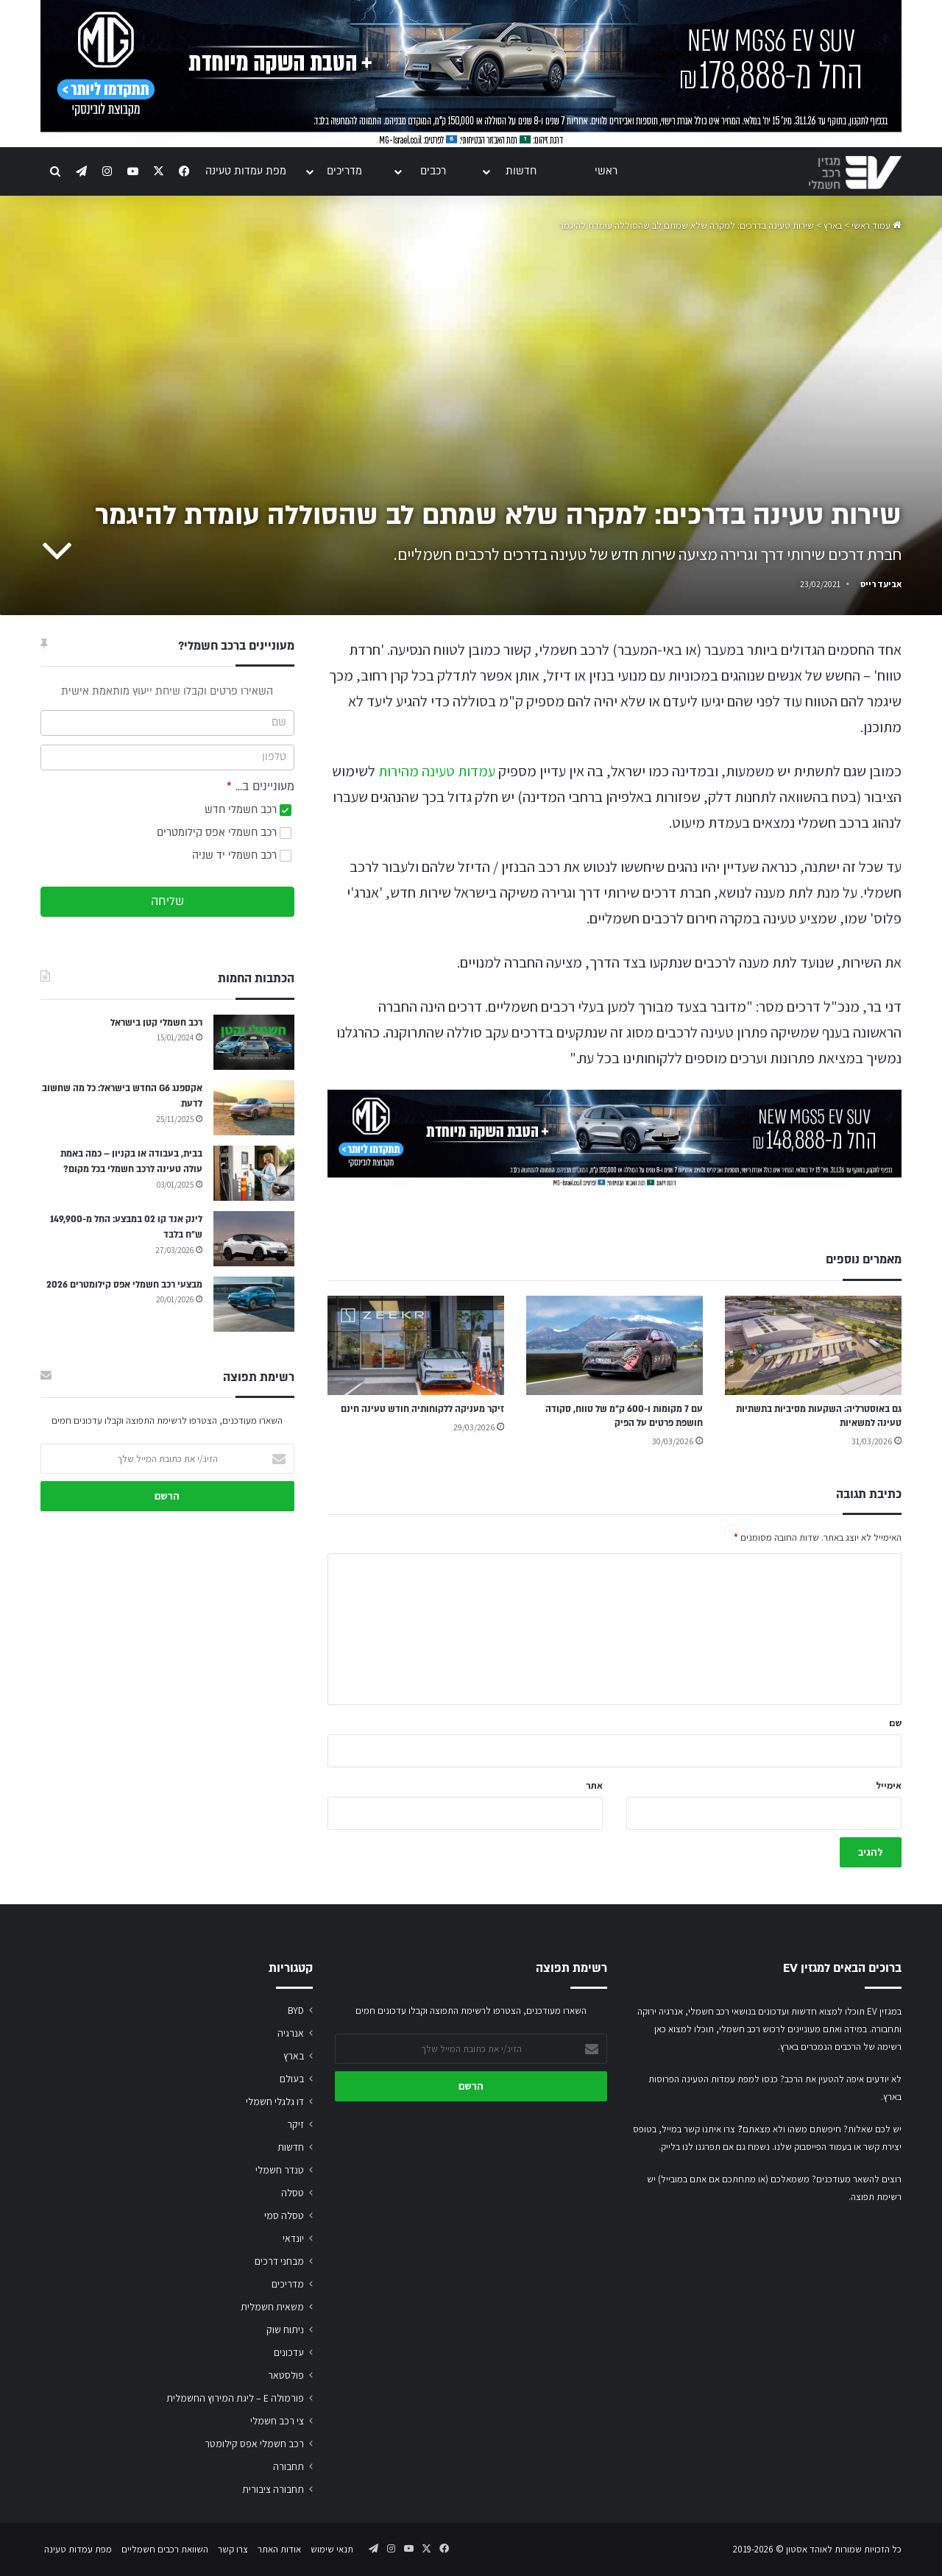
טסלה (292, 2192)
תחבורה (288, 2466)
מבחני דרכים (279, 2261)
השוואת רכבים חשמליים (164, 2549)
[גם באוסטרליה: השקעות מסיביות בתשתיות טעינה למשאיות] (813, 1345)
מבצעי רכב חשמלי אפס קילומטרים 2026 (124, 1285)
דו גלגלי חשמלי (275, 2101)
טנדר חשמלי (279, 2169)
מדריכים (344, 171)
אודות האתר (279, 2549)
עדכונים (289, 2352)
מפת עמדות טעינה (245, 171)
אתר (594, 1785)
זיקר (295, 2124)
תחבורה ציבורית (273, 2489)
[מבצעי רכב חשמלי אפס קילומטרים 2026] (253, 1304)
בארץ (833, 225)
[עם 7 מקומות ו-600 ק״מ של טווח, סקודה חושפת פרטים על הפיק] (614, 1345)
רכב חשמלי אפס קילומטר (254, 2443)
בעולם (292, 2078)
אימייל (889, 1785)
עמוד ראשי (876, 225)
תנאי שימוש (332, 2549)
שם (895, 1723)
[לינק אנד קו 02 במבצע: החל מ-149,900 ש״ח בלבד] (253, 1238)
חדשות (521, 171)
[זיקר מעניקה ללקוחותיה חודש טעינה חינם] (415, 1345)
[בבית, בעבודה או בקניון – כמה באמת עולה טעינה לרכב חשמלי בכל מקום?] (253, 1173)
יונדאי (293, 2238)
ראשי (606, 171)
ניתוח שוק (285, 2329)
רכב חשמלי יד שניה (241, 855)
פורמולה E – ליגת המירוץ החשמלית (235, 2398)
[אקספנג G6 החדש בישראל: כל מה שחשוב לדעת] (253, 1107)
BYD (296, 2010)
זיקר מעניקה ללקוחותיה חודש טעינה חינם (422, 1409)
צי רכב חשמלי (277, 2420)
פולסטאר (286, 2375)
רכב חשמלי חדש (248, 810)
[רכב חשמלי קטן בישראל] (253, 1042)
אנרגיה (290, 2033)
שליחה (167, 901)
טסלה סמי (284, 2215)
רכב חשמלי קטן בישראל (156, 1023)
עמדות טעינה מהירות (436, 771)
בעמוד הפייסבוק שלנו (812, 2146)
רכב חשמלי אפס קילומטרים (224, 833)
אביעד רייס (881, 583)
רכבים (433, 171)
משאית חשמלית (272, 2306)
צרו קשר (233, 2549)
